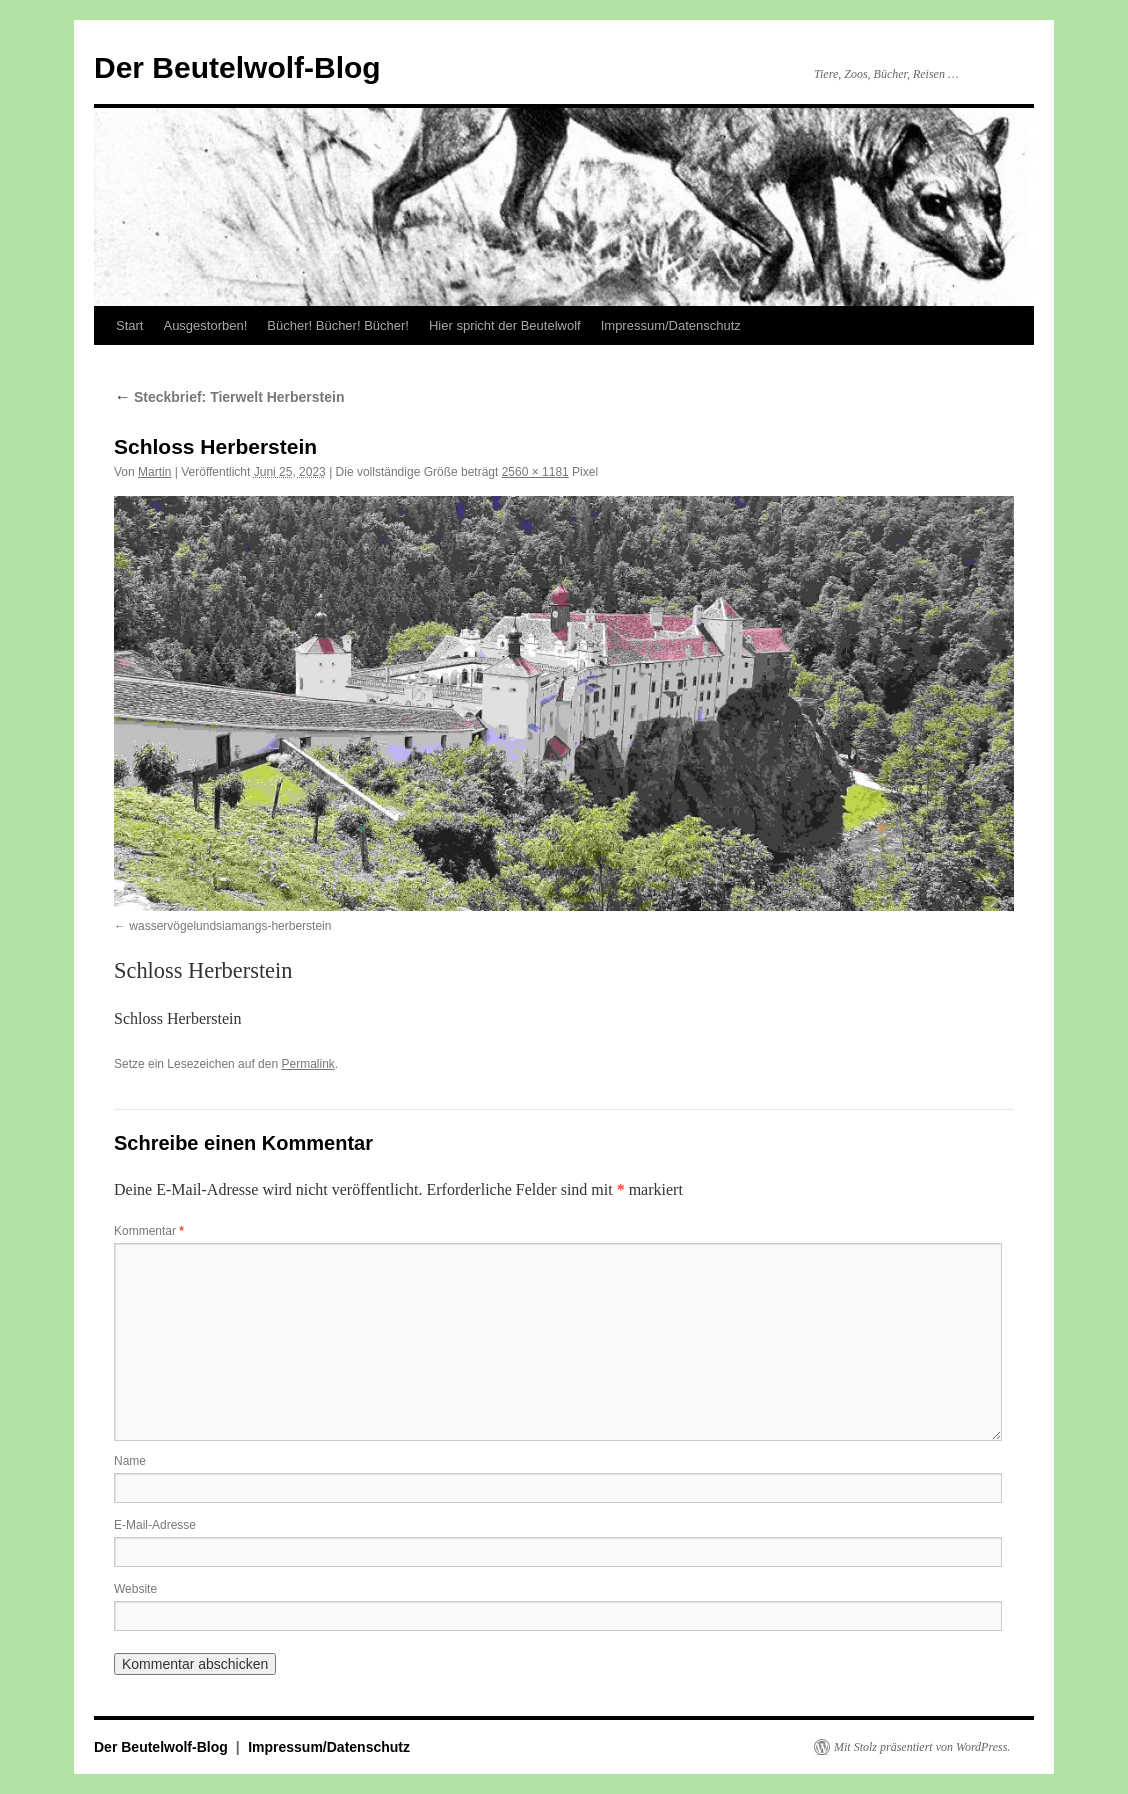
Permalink (307, 1064)
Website (135, 1589)
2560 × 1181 (535, 472)
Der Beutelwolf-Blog (237, 67)
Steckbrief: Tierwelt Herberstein (229, 397)
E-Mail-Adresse (155, 1525)
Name (130, 1461)
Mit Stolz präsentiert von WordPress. (922, 1747)
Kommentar (149, 1231)
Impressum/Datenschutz (671, 325)
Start (129, 325)
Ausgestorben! (205, 325)
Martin (154, 472)
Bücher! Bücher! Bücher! (338, 325)
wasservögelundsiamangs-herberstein (230, 926)
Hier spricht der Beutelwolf (505, 325)
